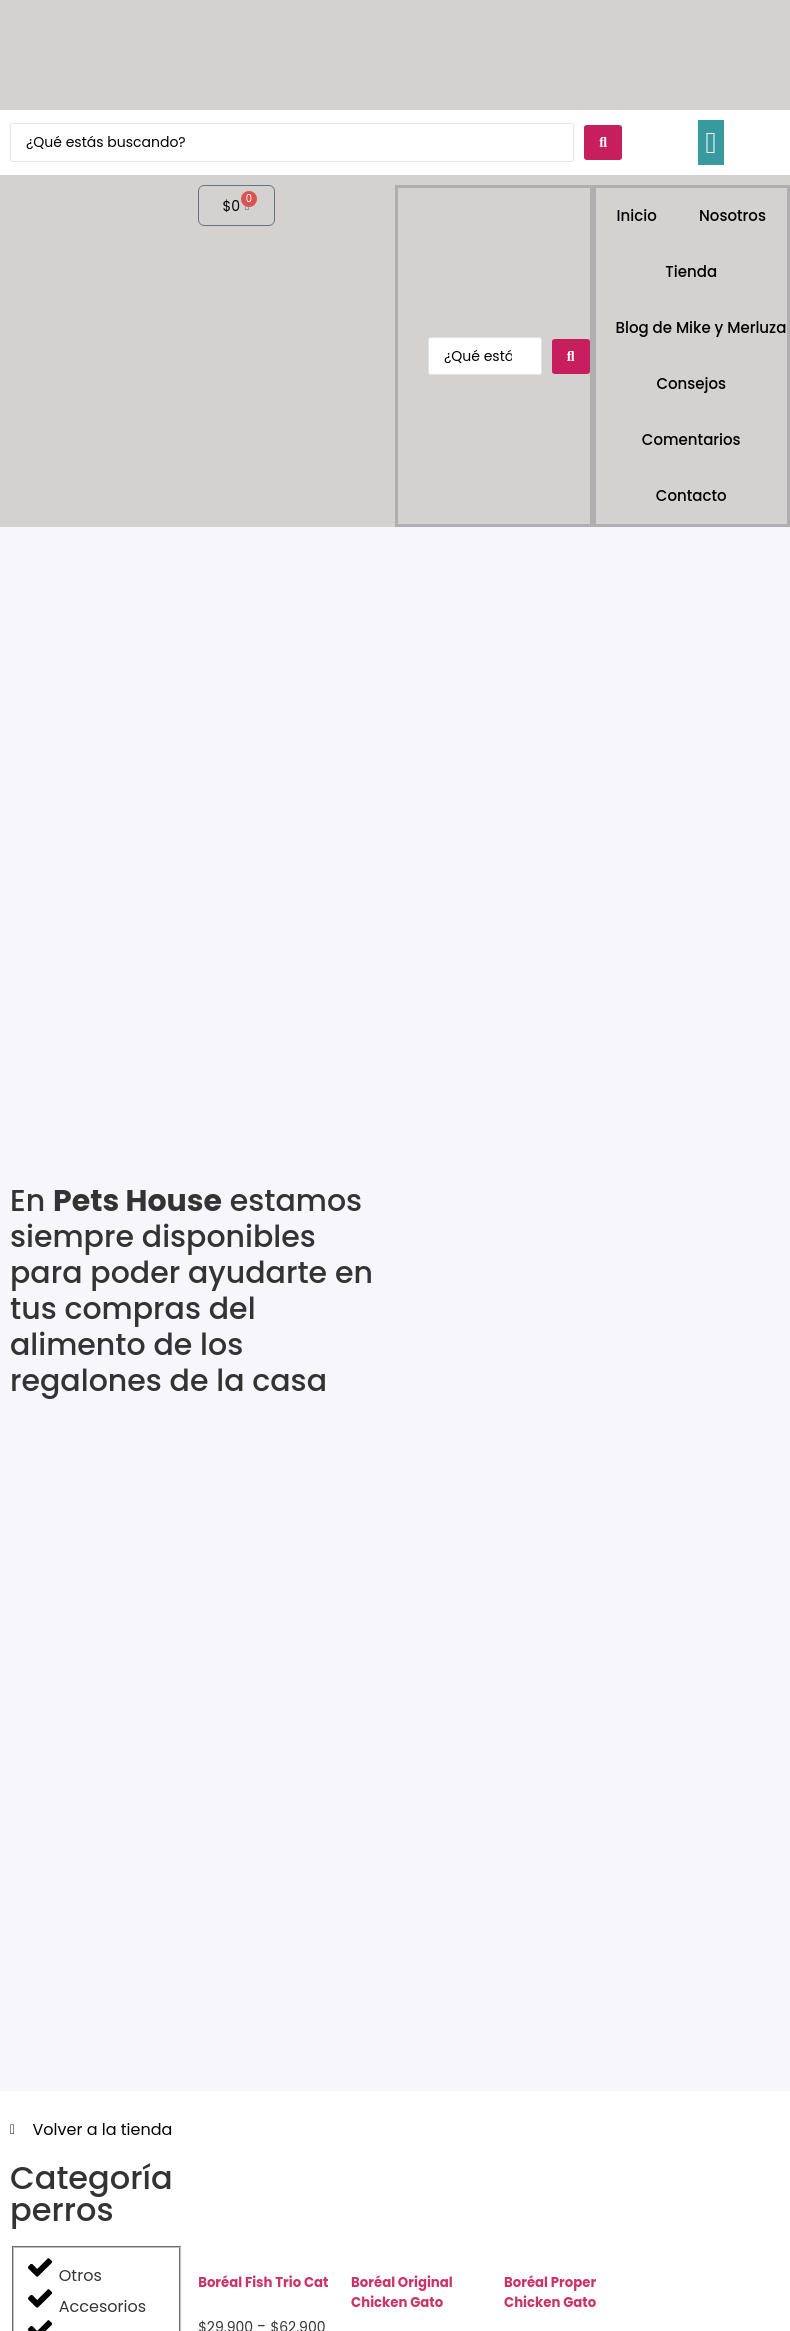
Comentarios (691, 439)
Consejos (691, 383)
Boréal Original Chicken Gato (402, 2292)
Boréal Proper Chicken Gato (550, 2292)
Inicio (637, 215)
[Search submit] (603, 142)
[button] (711, 142)
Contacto (691, 495)
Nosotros (732, 215)
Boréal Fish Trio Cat (263, 2282)
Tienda (691, 271)
